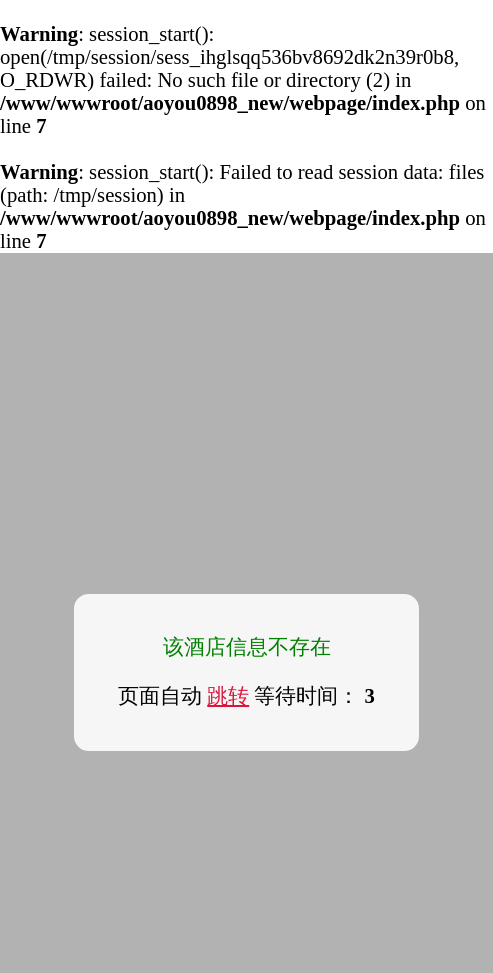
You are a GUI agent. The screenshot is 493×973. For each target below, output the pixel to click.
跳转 (228, 696)
